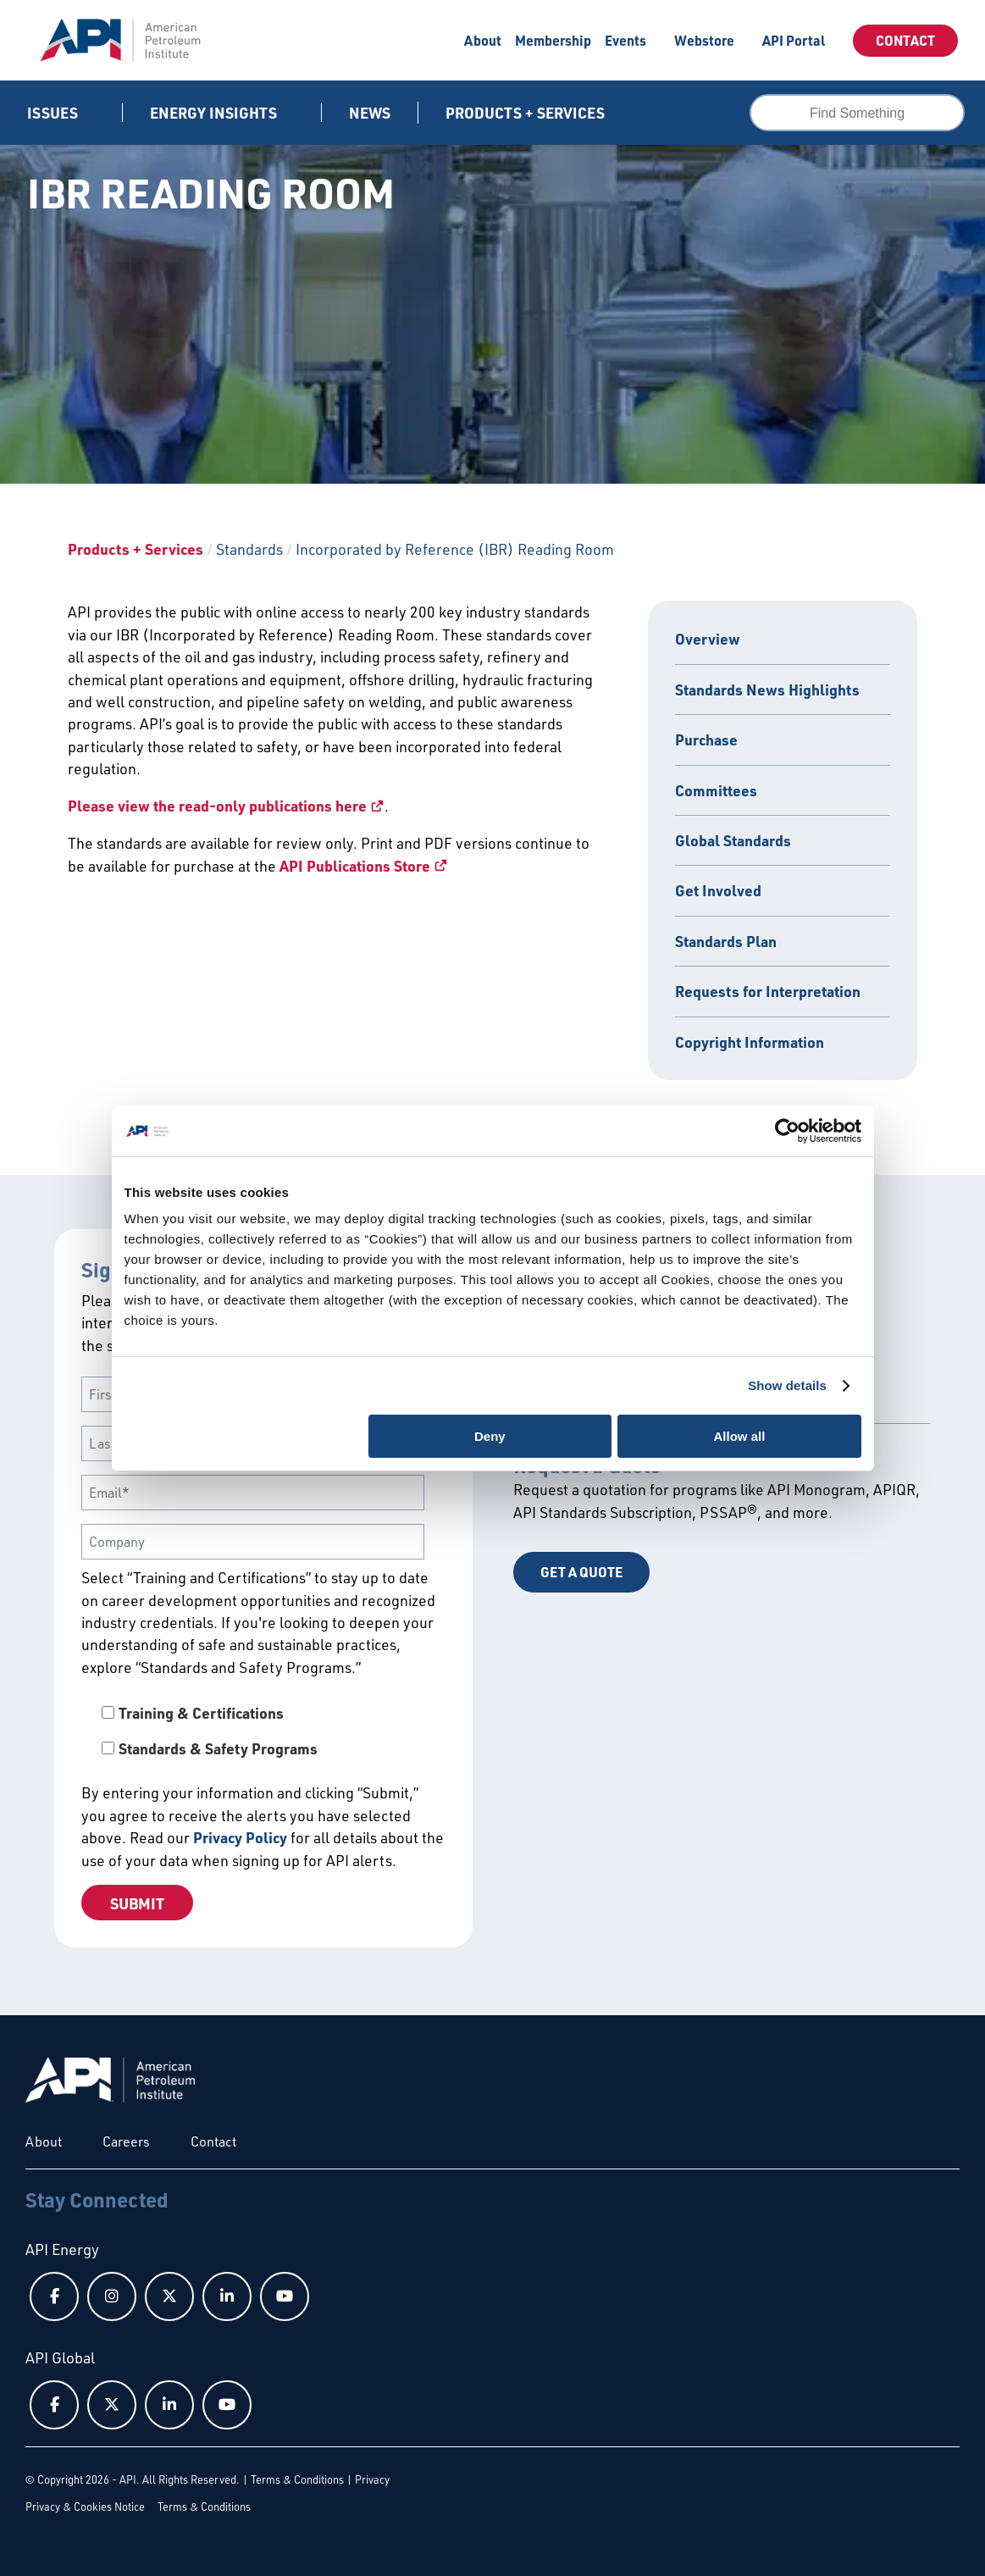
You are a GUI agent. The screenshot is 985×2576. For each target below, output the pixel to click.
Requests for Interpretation (767, 991)
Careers (126, 2141)
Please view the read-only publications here (217, 805)
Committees (716, 790)
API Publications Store (354, 865)
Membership (553, 40)
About (482, 40)
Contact (905, 40)
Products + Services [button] (526, 112)
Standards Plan (726, 941)
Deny (490, 1436)
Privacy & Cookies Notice (85, 2506)
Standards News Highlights (767, 689)
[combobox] (857, 113)
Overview (707, 638)
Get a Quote (581, 1572)
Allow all (740, 1436)
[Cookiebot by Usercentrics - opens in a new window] (787, 1131)
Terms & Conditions (297, 2479)
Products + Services (135, 549)
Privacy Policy (240, 1837)
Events (625, 40)
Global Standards (733, 840)
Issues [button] (54, 112)
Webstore (704, 40)
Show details (787, 1385)
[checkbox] (263, 1731)
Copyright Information (749, 1042)
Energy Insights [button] (215, 112)
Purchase (706, 739)
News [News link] (369, 112)
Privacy (372, 2479)
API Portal (793, 40)
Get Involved (718, 890)
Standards (249, 549)
